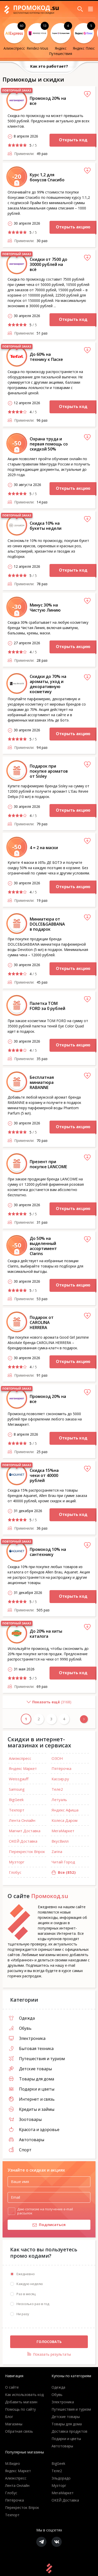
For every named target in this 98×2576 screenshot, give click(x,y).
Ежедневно (26, 2274)
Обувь (20, 2028)
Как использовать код (24, 2394)
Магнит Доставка (24, 1830)
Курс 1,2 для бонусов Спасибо (47, 177)
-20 (16, 176)
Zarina (57, 1851)
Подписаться (37, 2225)
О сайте (12, 2387)
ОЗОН (57, 1758)
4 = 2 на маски (44, 847)
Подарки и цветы (31, 2089)
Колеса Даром (64, 1820)
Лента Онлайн (22, 1820)
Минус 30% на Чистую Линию (45, 607)
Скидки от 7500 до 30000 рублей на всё (48, 264)
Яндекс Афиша (65, 1809)
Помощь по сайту (20, 2409)
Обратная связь (19, 2431)
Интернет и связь (32, 2099)
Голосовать (49, 2341)
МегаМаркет (63, 1830)
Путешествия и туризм (37, 2058)
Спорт (20, 2150)
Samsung (17, 1789)
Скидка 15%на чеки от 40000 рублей (44, 1475)
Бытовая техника (31, 2048)
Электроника (27, 2038)
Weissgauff (18, 1778)
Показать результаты (49, 2354)
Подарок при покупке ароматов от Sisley (49, 771)
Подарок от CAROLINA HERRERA (42, 1322)
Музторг (16, 1861)
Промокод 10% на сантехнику (48, 1552)
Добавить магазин (21, 2401)
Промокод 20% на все (48, 100)
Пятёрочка (61, 1768)
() (37, 1704)
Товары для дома (31, 2079)
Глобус (15, 1872)
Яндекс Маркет (23, 1768)
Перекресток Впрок (27, 1851)
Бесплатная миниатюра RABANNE (42, 1082)
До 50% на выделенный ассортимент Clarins (43, 1246)
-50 (16, 443)
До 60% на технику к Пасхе (46, 357)
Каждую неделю (30, 2283)
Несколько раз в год (33, 2303)
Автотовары (26, 2139)
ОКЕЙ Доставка (23, 1841)
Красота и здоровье (34, 2129)
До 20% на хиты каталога (46, 1633)
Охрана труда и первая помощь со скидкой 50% (49, 444)
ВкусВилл (60, 1841)
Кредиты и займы (31, 2109)
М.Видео (12, 2463)
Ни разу (23, 2314)
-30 (16, 606)
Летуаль (59, 1799)
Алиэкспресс (20, 1758)
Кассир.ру (60, 1778)
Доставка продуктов (69, 2431)
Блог (9, 2416)
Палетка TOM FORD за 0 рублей (47, 1006)
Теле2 (57, 1789)
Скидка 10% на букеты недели (45, 525)
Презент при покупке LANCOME (48, 1164)
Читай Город (63, 1861)
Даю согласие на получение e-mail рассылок (45, 2211)
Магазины (13, 2424)
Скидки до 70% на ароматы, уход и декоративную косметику (48, 684)
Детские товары (30, 2069)
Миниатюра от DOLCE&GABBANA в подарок (47, 924)
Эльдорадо (61, 2478)
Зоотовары (25, 2119)
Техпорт (16, 1809)
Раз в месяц (26, 2294)
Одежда (22, 2018)
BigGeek (16, 1799)
